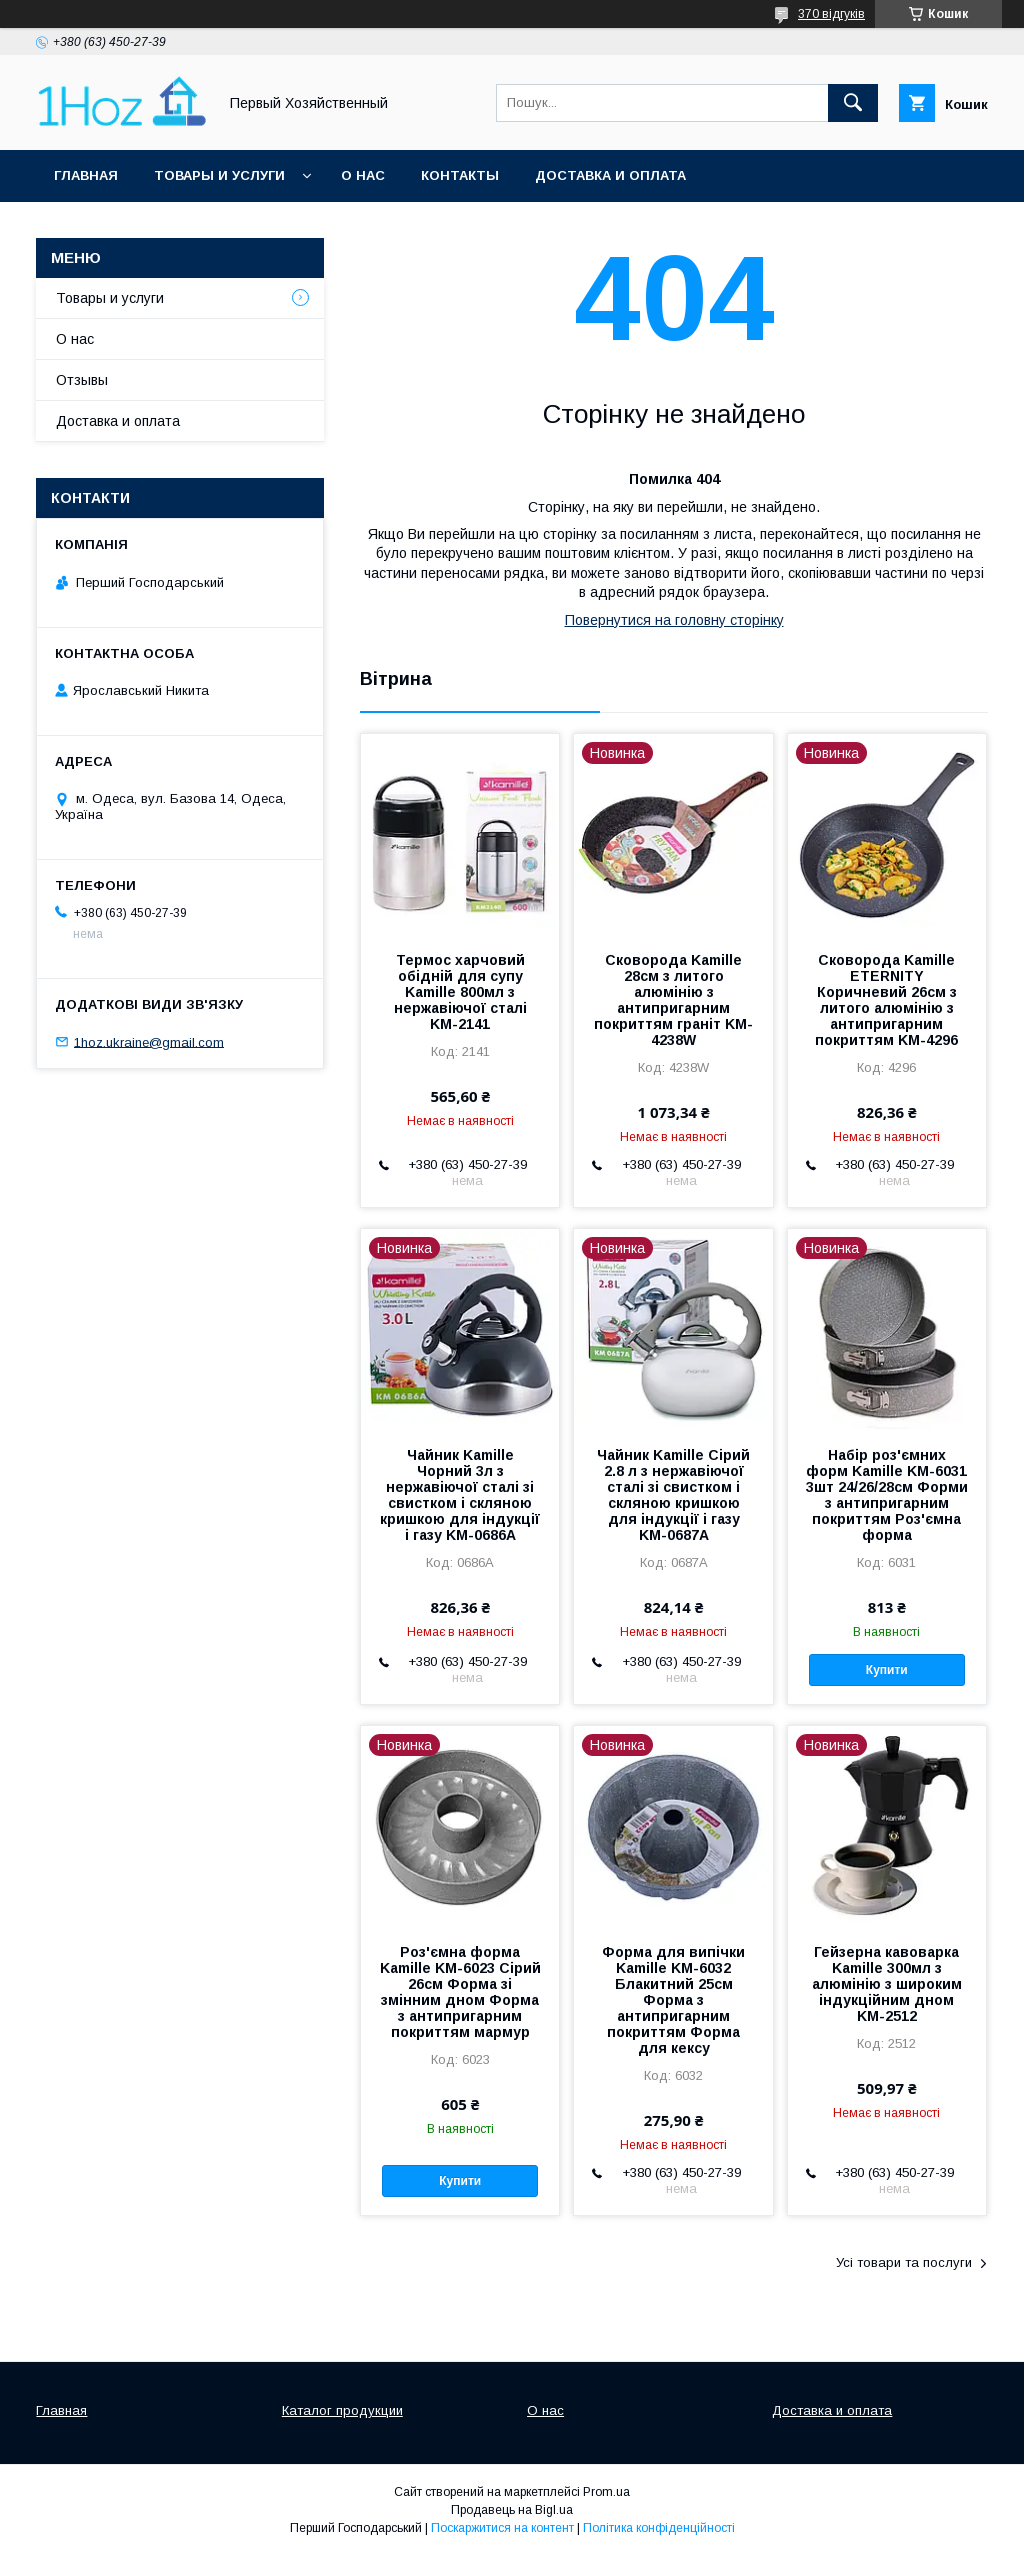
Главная (86, 175)
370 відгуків (831, 14)
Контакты (460, 175)
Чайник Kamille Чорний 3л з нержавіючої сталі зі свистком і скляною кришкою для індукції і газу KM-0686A (460, 1495)
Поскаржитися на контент (502, 2528)
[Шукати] (853, 103)
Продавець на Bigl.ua (512, 2510)
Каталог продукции (342, 2410)
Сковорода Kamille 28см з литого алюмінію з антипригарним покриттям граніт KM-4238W (673, 1000)
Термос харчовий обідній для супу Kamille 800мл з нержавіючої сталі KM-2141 (460, 992)
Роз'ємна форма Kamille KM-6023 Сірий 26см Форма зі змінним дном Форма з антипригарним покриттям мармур (460, 1992)
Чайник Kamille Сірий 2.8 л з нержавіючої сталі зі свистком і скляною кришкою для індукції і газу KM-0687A (673, 1495)
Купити (887, 1670)
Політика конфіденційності (659, 2528)
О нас (363, 175)
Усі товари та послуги (904, 2262)
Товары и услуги (219, 175)
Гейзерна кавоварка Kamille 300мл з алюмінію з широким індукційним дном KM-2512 (887, 1984)
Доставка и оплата (610, 175)
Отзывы (82, 380)
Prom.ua (606, 2492)
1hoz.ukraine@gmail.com (149, 1041)
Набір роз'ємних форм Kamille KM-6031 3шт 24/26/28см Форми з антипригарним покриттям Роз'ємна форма (887, 1495)
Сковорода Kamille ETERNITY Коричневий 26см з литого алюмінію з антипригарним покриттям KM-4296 (886, 1000)
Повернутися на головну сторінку (674, 620)
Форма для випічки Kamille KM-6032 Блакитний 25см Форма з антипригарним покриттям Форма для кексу (673, 2000)
